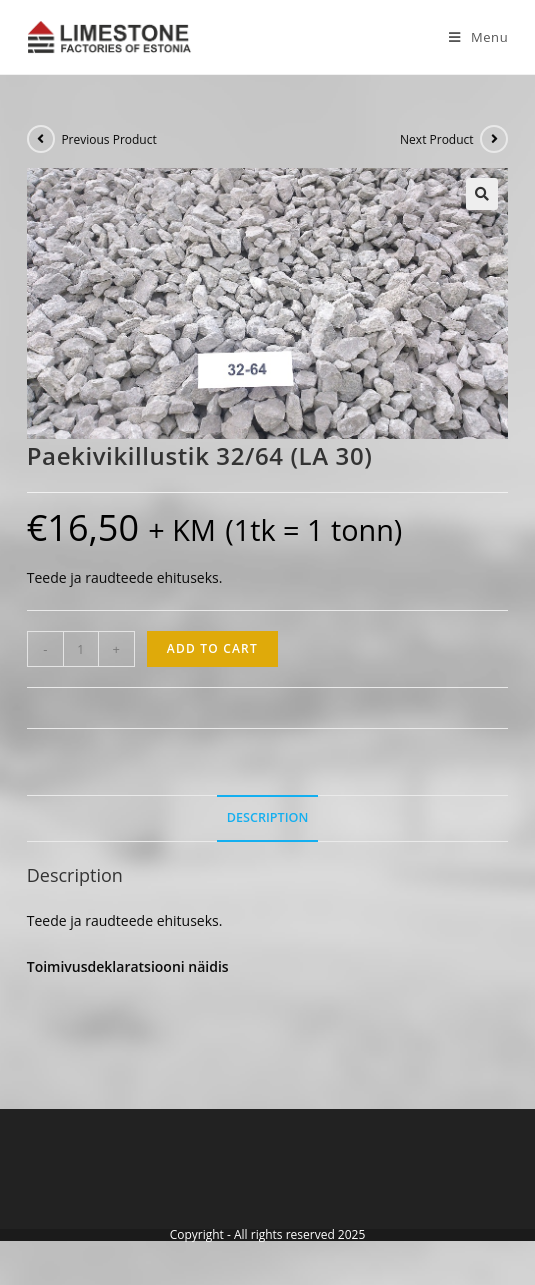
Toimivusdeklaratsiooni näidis (128, 966)
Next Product (437, 139)
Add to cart (212, 648)
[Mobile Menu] (471, 37)
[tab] (268, 818)
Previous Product (108, 139)
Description (268, 817)
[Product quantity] (81, 649)
